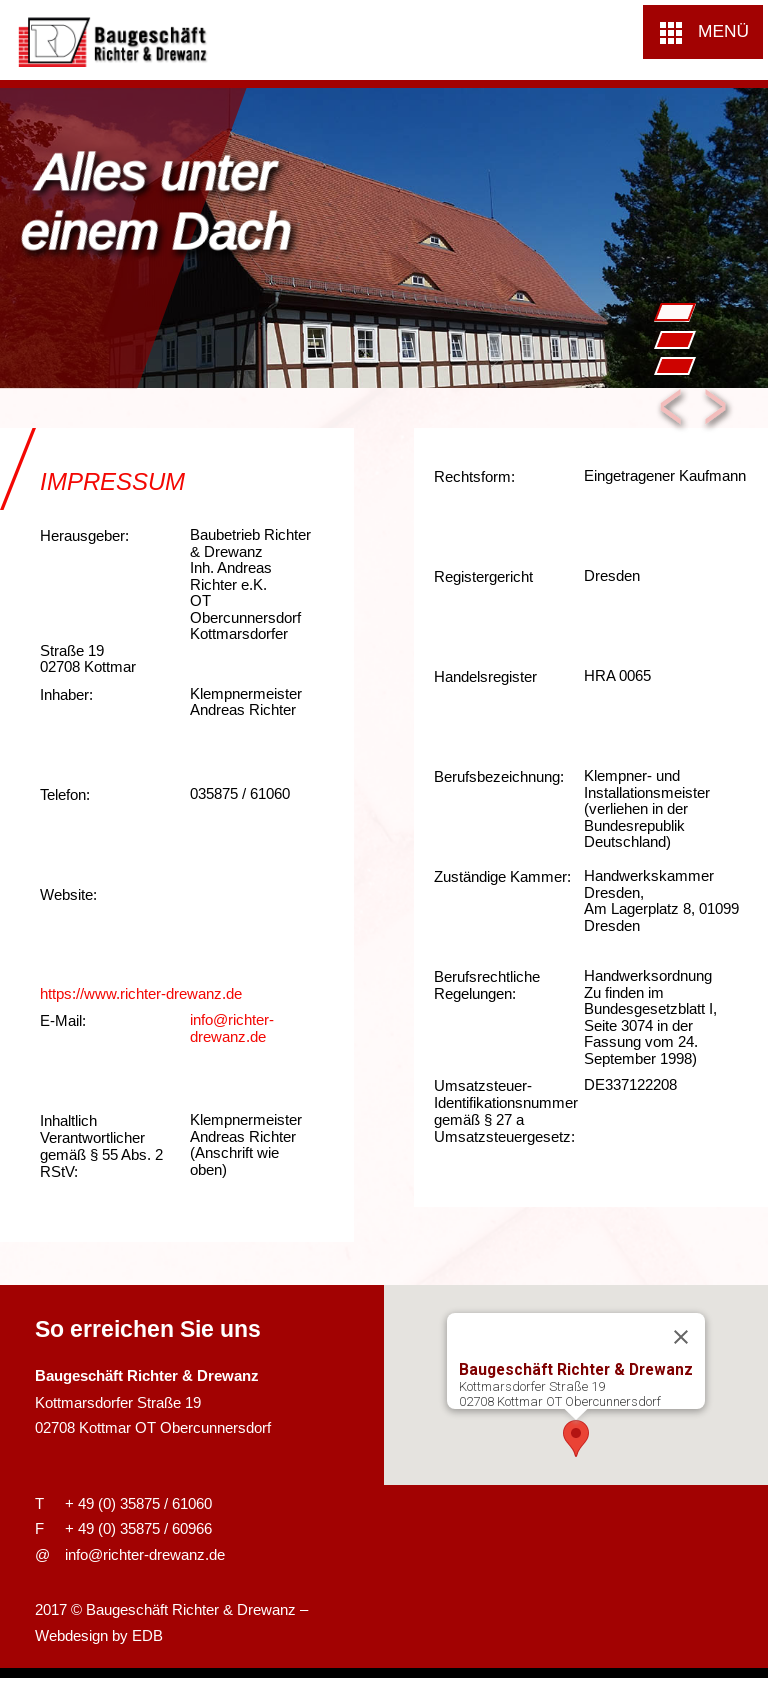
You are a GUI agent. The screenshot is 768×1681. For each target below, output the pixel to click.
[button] (703, 32)
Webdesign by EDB (99, 1635)
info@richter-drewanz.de (232, 1028)
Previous (672, 410)
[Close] (681, 1336)
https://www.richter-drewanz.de (141, 993)
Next (717, 410)
